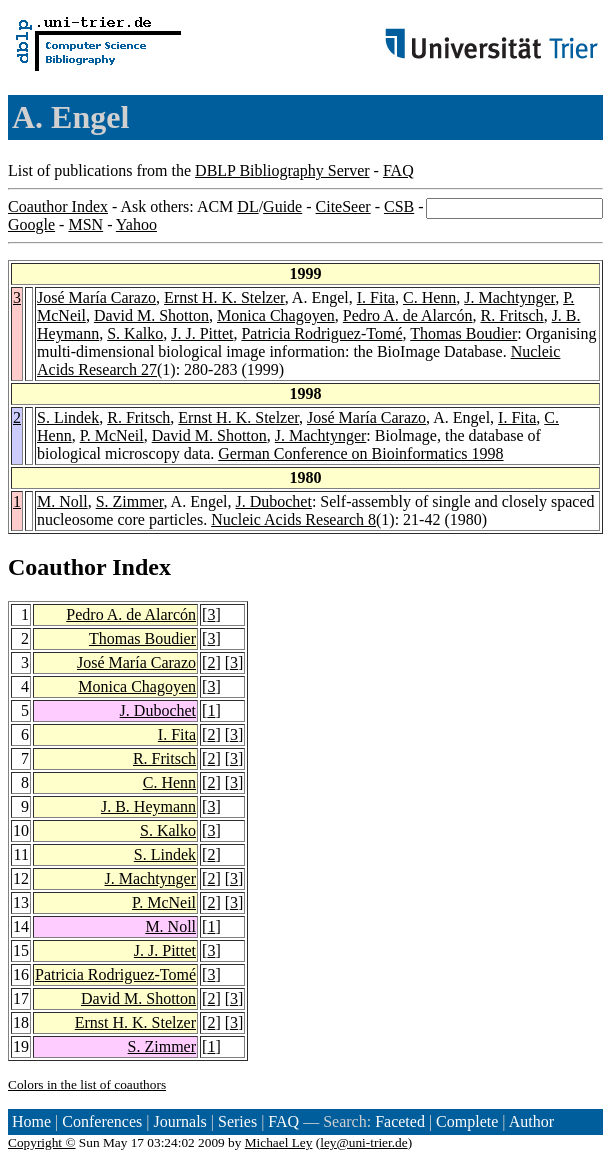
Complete (467, 1121)
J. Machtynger (509, 297)
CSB (399, 206)
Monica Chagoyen (276, 315)
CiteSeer (343, 206)
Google (31, 224)
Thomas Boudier (463, 333)
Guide (282, 206)
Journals (179, 1121)
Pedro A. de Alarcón (408, 315)
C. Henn (429, 297)
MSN (85, 224)
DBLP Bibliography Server (282, 170)
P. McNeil (112, 435)
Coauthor (57, 567)
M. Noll (62, 501)
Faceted (400, 1121)
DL (247, 206)
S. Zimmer (130, 501)
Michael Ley (279, 1142)
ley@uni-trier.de (363, 1142)
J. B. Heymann (148, 806)
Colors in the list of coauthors (87, 1084)
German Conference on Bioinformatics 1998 (360, 453)
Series (237, 1121)
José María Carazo (96, 297)
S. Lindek (68, 417)
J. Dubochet (273, 501)
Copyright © (42, 1142)
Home (31, 1121)
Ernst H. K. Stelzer (224, 297)
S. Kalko (135, 333)
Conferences (102, 1121)
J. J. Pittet (202, 333)
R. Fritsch (512, 315)
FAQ (398, 170)
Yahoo (136, 224)
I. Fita (376, 297)
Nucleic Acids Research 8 (293, 519)
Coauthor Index (58, 206)
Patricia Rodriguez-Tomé (321, 333)
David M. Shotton (151, 315)
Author (531, 1121)
